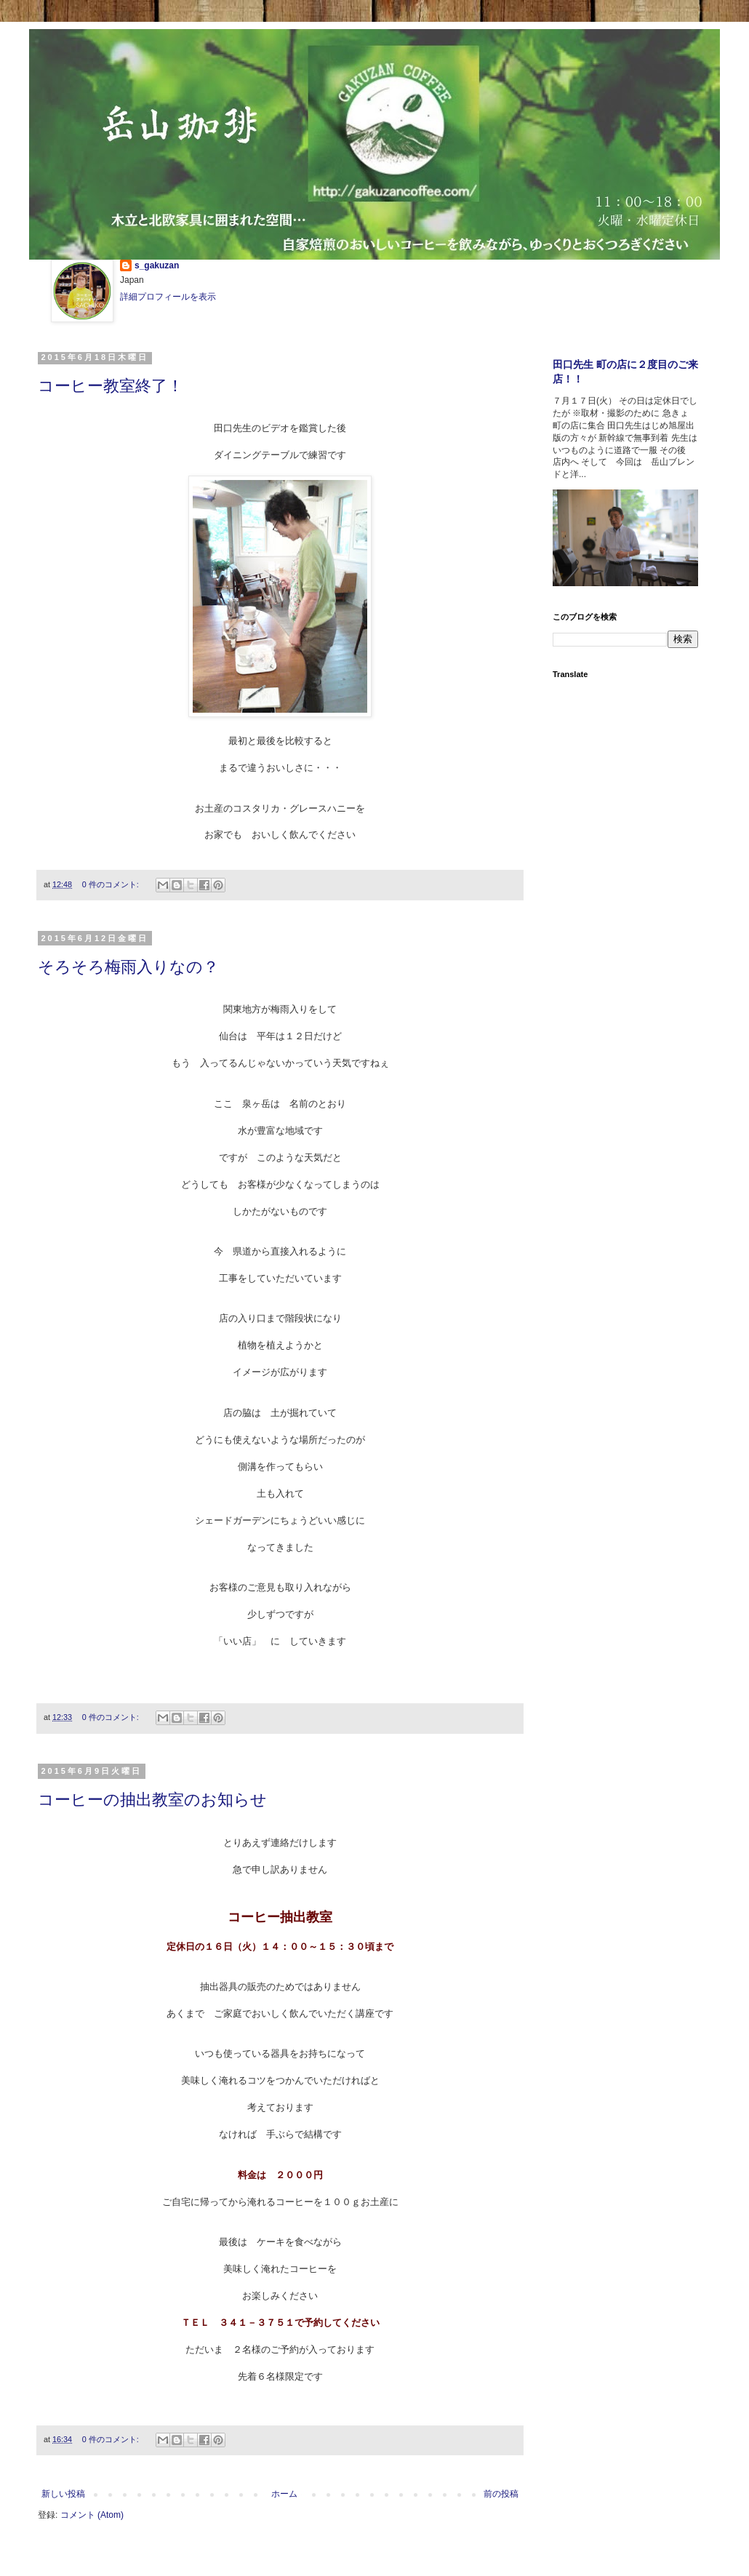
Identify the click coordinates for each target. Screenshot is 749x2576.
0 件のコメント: (111, 884)
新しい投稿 (63, 2494)
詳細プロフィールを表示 (168, 297)
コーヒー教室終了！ (110, 386)
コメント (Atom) (92, 2515)
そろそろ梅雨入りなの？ (128, 967)
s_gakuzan (157, 265)
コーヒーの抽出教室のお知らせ (152, 1800)
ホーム (284, 2494)
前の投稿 (501, 2494)
